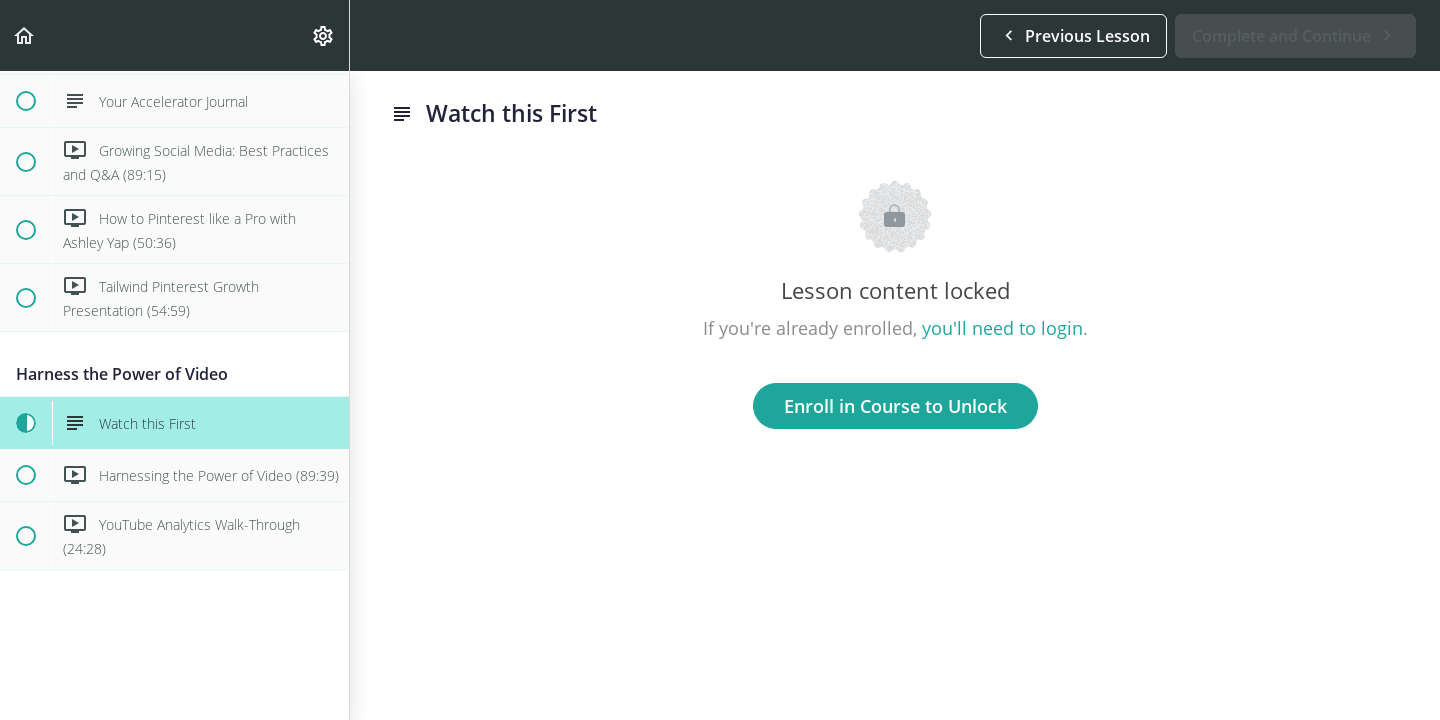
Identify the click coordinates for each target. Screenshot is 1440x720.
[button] (25, 35)
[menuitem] (324, 35)
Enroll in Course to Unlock (895, 406)
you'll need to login (1002, 328)
